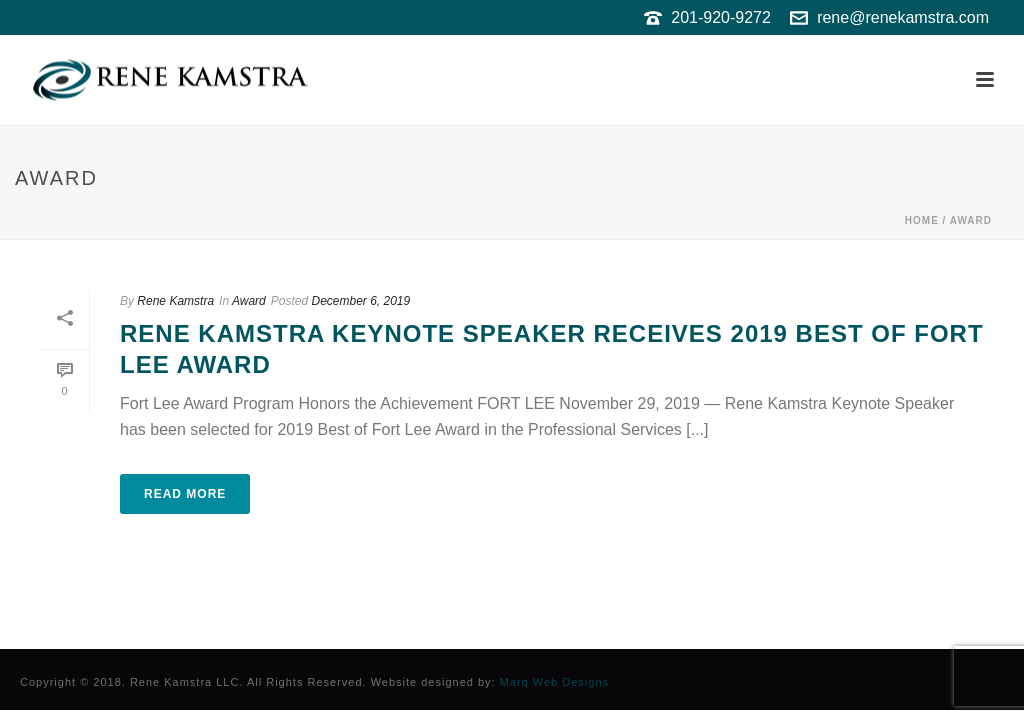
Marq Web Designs (554, 682)
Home (922, 220)
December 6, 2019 (360, 301)
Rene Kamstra (175, 301)
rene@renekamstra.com (903, 17)
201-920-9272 (721, 17)
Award (971, 220)
